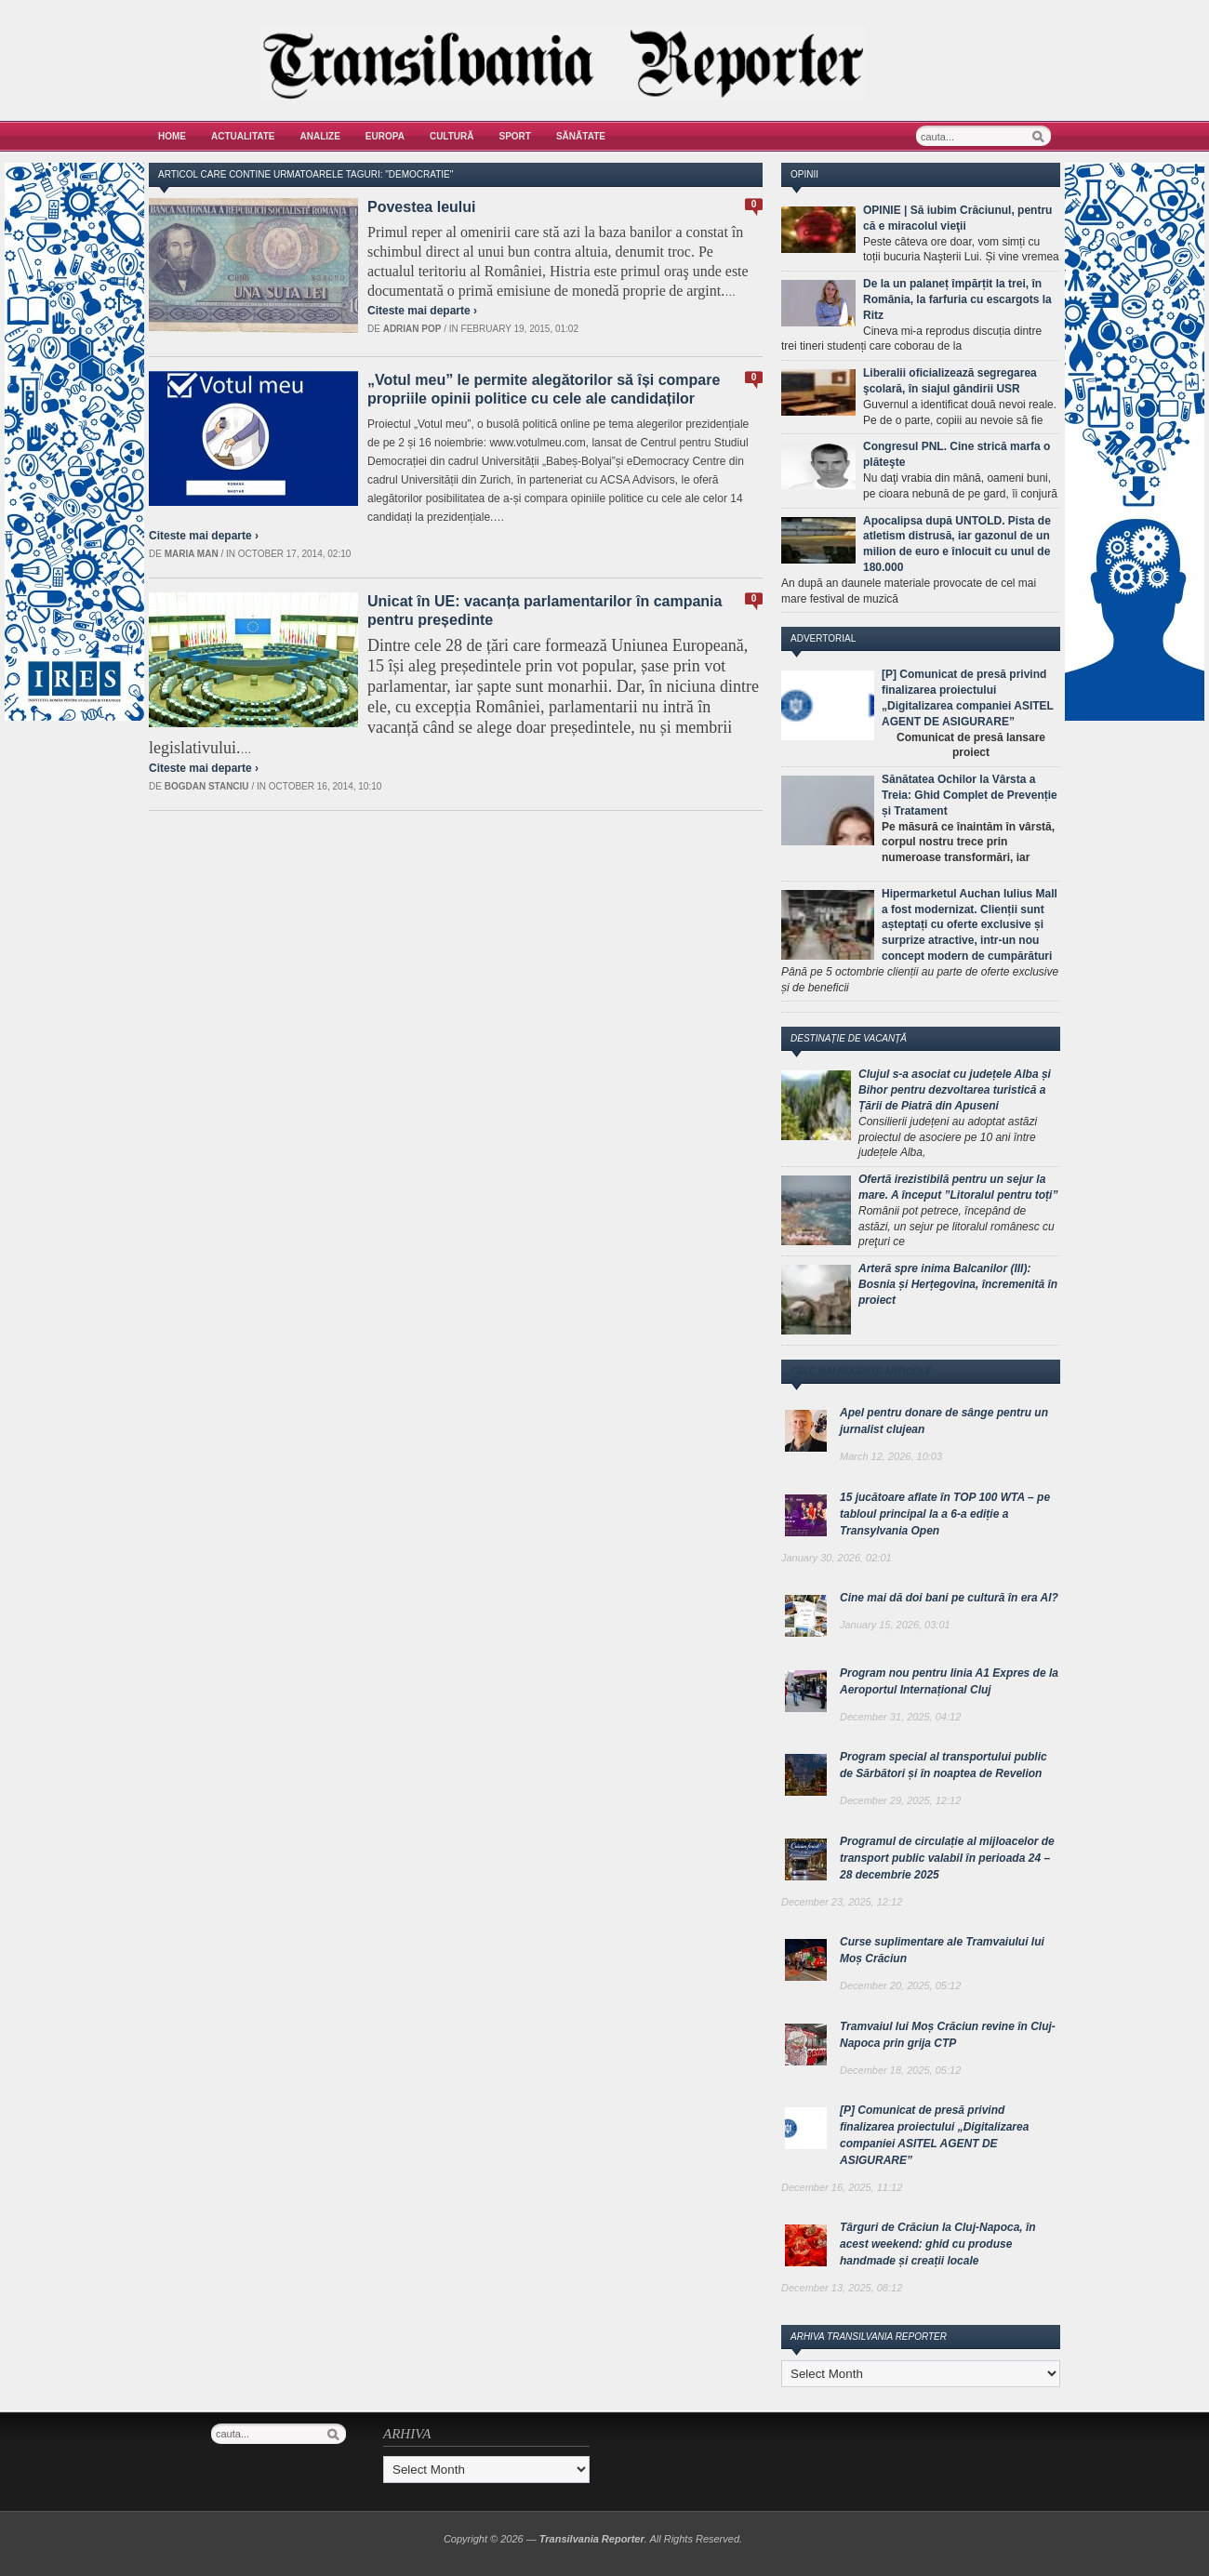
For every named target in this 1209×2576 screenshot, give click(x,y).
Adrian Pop (412, 329)
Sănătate (580, 136)
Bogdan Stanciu (207, 786)
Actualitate (243, 136)
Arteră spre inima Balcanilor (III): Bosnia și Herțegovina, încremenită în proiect (957, 1284)
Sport (515, 136)
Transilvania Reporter (591, 2538)
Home (172, 136)
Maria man (192, 554)
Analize (320, 136)
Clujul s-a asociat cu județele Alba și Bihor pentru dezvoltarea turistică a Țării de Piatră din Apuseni (954, 1090)
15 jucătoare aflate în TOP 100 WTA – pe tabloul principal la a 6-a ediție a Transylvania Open (945, 1514)
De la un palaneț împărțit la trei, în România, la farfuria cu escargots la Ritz (957, 299)
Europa (385, 136)
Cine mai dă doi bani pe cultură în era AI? (949, 1597)
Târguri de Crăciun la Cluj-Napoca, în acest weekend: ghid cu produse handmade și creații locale (938, 2244)
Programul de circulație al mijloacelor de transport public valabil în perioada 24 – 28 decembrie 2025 (947, 1858)
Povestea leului (421, 207)
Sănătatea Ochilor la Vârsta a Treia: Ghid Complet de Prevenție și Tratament (969, 795)
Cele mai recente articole (861, 1371)
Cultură (452, 136)
